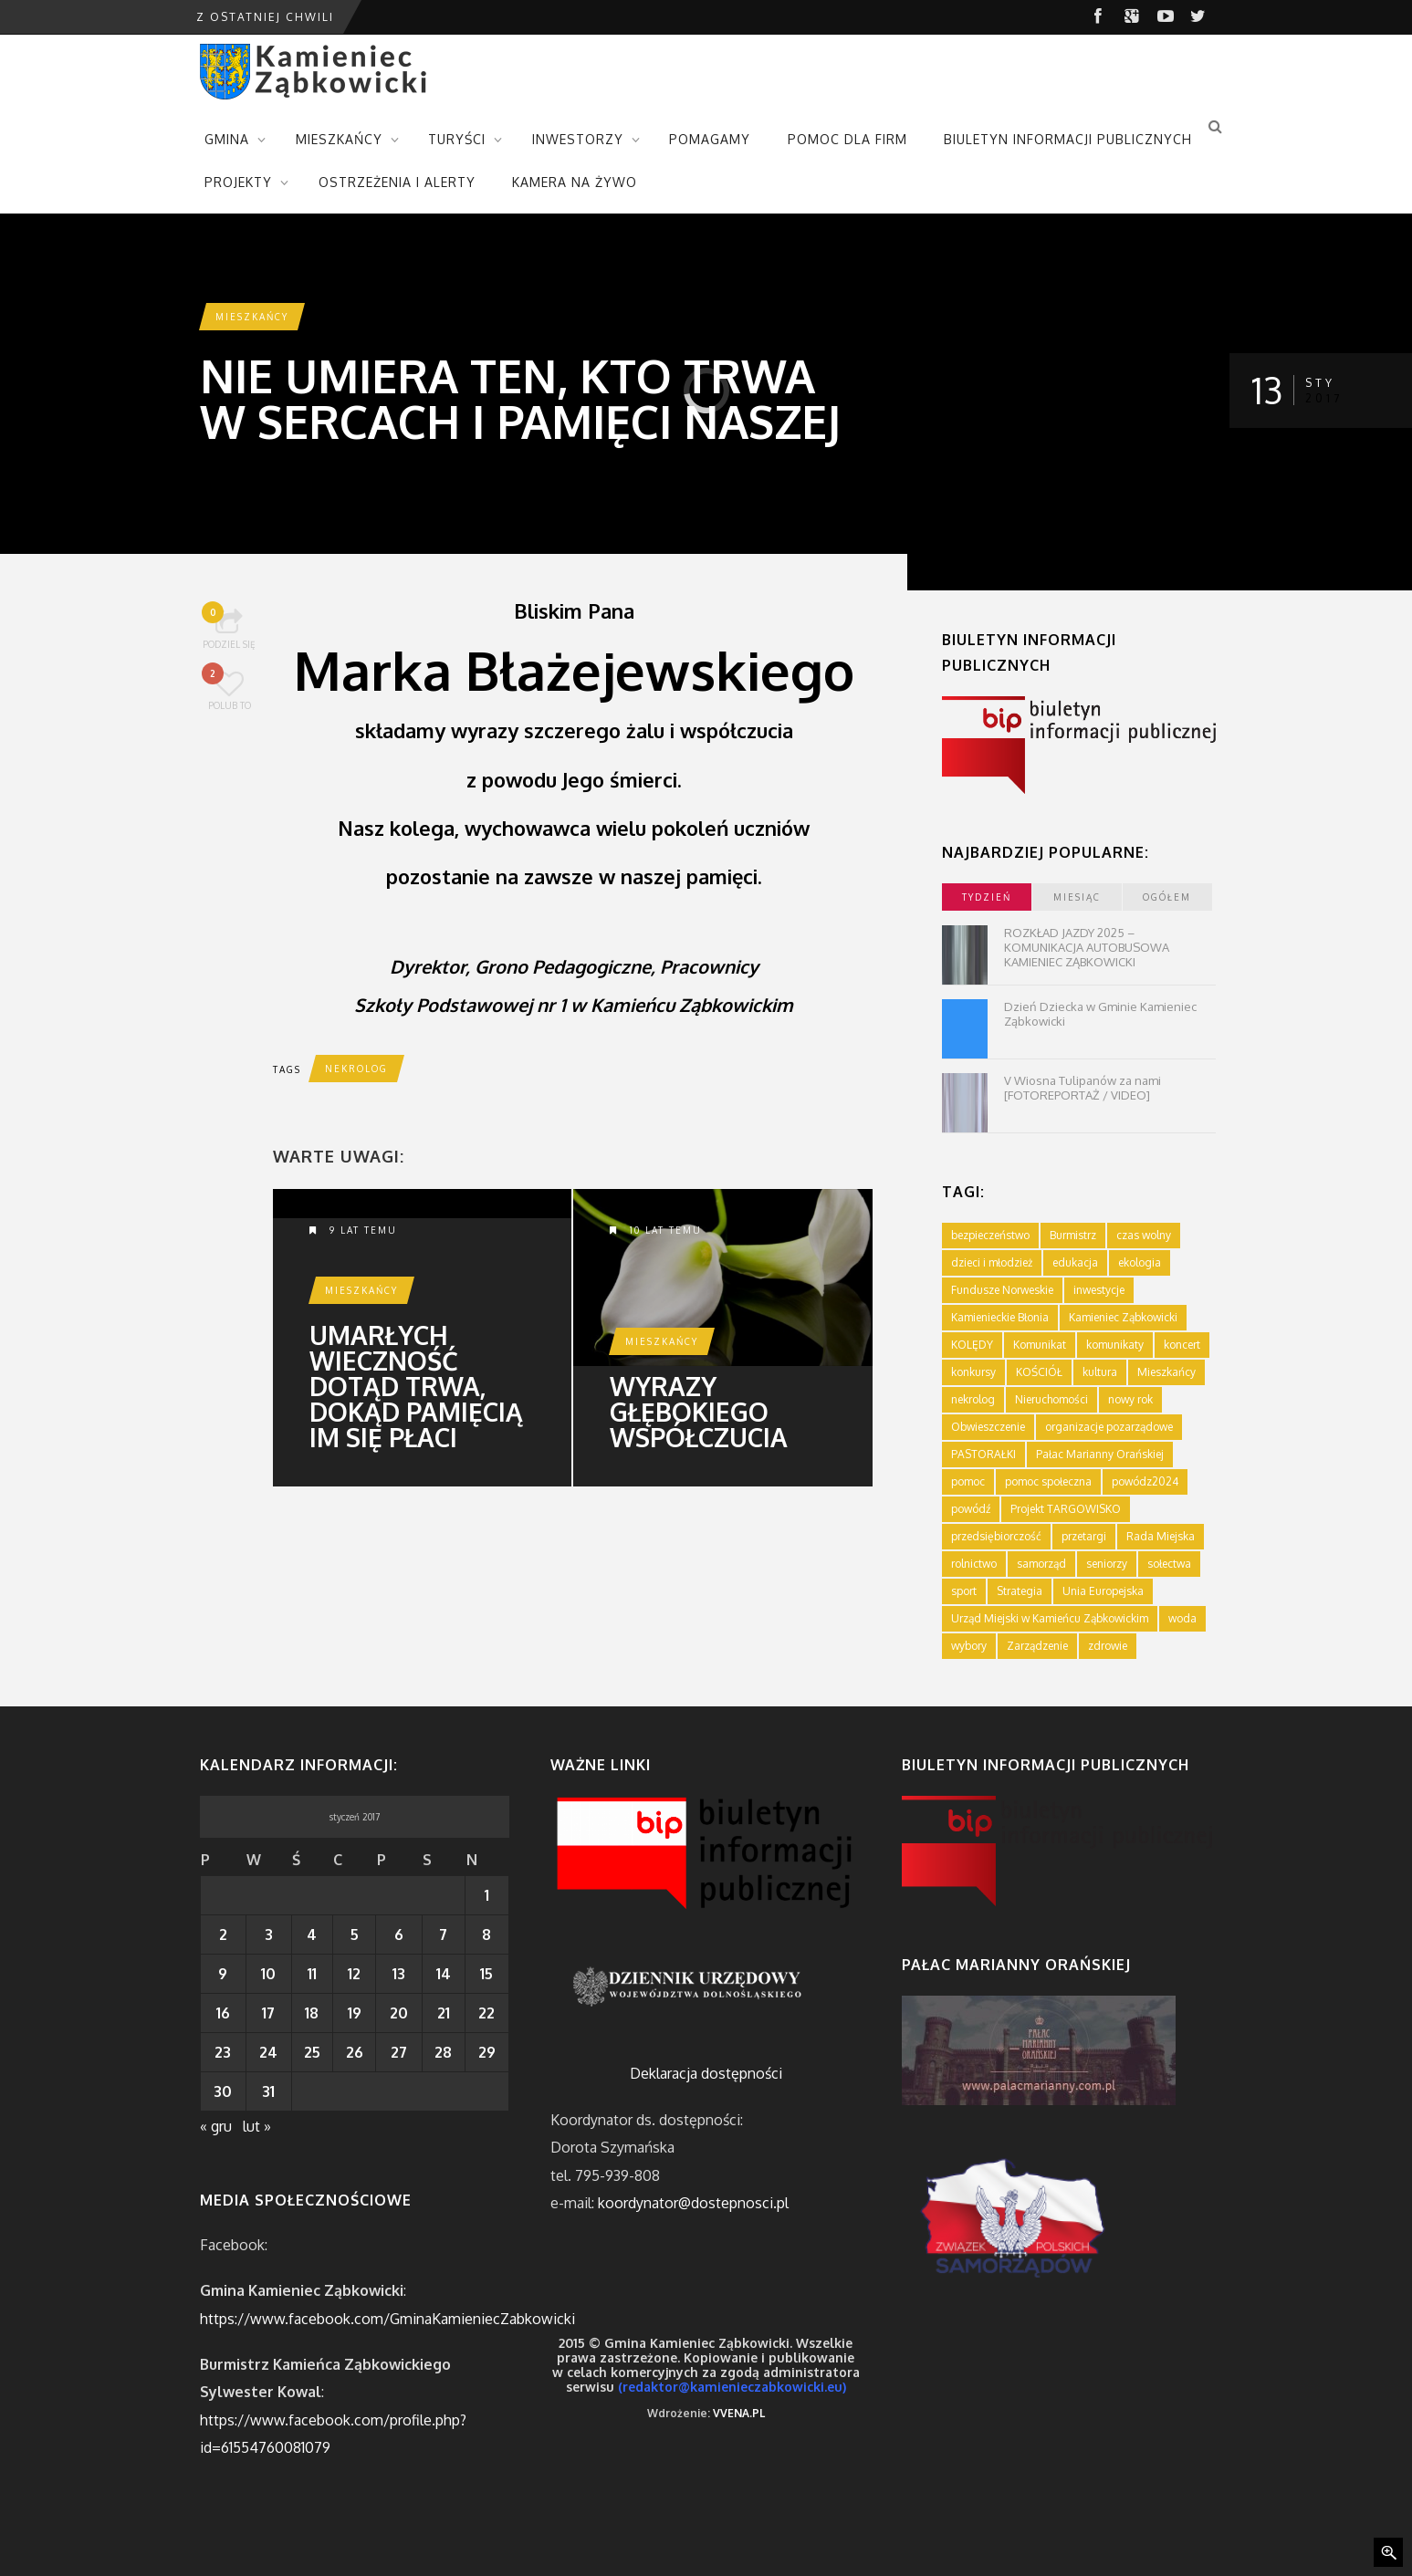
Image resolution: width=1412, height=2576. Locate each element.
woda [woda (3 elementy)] (1182, 1618)
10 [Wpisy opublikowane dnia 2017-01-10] (268, 1974)
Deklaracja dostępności (706, 2073)
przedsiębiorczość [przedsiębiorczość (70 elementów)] (996, 1536)
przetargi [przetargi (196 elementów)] (1084, 1536)
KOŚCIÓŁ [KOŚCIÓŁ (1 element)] (1039, 1372)
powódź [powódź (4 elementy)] (970, 1509)
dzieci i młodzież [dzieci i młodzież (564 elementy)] (991, 1262)
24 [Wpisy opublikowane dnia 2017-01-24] (268, 2052)
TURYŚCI (457, 139)
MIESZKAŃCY (339, 139)
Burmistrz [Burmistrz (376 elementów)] (1073, 1235)
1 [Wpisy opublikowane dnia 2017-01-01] (487, 1895)
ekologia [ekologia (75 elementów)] (1139, 1262)
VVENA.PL (739, 2413)
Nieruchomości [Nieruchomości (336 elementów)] (1051, 1399)
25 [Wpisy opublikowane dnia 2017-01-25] (312, 2052)
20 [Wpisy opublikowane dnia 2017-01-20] (399, 2013)
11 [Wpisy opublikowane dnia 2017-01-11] (312, 1974)
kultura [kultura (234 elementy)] (1100, 1372)
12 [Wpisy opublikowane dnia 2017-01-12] (354, 1974)
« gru (216, 2126)
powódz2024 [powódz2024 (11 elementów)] (1145, 1481)
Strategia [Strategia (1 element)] (1019, 1591)
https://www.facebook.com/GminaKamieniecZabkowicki (387, 2319)
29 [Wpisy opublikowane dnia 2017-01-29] (487, 2052)
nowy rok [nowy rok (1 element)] (1130, 1399)
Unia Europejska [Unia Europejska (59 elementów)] (1103, 1591)
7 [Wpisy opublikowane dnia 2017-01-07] (443, 1934)
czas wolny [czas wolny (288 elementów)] (1143, 1235)
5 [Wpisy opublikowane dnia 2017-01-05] (354, 1934)
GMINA (226, 139)
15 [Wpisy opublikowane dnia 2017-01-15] (486, 1974)
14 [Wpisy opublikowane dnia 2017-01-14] (443, 1974)
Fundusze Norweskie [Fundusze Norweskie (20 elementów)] (1002, 1290)
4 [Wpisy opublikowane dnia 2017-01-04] (312, 1934)
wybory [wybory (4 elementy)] (969, 1646)
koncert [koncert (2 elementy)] (1182, 1344)
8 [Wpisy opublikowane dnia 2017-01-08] (486, 1934)
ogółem (1167, 897)
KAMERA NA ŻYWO (574, 182)
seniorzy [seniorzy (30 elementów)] (1106, 1563)
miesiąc (1077, 897)
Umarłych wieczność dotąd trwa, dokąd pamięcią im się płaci (416, 1386)
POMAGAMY (709, 139)
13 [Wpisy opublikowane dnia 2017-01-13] (398, 1974)
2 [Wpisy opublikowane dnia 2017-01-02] (223, 1934)
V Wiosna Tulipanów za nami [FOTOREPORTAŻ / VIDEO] (1082, 1087)
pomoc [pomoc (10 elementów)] (968, 1481)
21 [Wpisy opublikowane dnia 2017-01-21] (443, 2013)
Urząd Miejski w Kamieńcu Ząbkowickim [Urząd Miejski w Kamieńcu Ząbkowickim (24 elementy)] (1049, 1618)
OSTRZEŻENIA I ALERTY (397, 182)
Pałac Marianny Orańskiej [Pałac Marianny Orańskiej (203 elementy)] (1100, 1454)
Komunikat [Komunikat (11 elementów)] (1039, 1344)
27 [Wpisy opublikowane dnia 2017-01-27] (399, 2052)
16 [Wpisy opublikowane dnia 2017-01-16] (223, 2013)
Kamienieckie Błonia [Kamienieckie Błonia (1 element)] (1000, 1317)
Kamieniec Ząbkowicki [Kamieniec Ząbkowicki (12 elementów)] (1123, 1317)
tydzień (986, 897)
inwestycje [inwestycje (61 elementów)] (1098, 1290)
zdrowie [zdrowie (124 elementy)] (1107, 1646)
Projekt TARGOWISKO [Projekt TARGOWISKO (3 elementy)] (1065, 1509)
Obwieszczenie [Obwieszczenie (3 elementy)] (988, 1427)
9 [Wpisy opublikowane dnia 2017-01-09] (222, 1974)
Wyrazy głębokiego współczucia (699, 1411)
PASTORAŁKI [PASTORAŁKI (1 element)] (983, 1454)
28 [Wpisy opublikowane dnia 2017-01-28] (443, 2052)
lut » (257, 2126)
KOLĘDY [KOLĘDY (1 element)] (972, 1344)
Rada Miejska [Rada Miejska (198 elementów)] (1160, 1536)
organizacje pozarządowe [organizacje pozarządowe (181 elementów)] (1109, 1427)
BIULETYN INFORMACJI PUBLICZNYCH (1068, 139)
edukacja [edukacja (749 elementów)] (1075, 1262)
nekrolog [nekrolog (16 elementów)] (973, 1399)
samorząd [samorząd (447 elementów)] (1041, 1563)
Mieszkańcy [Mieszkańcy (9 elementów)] (1166, 1372)
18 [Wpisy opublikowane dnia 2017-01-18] (312, 2013)
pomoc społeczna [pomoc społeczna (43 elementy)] (1048, 1481)
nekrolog (356, 1068)
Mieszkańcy (251, 316)
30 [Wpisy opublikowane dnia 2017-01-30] (223, 2091)
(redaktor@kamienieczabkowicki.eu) (732, 2386)
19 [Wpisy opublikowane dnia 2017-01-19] (354, 2013)
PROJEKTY (238, 182)
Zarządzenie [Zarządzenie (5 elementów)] (1037, 1646)
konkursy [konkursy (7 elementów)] (973, 1372)
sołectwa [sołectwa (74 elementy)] (1169, 1563)
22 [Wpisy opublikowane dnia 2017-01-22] (486, 2013)
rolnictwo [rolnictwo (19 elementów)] (974, 1563)
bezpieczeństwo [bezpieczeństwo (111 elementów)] (990, 1235)
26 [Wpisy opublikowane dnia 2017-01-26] (354, 2052)
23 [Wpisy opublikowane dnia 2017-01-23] (222, 2052)
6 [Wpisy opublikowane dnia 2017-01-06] (398, 1934)
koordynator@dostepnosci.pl (693, 2203)
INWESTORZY (577, 139)
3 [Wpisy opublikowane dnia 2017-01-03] (269, 1934)
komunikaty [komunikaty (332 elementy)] (1115, 1344)
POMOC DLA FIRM (847, 139)
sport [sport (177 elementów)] (964, 1591)
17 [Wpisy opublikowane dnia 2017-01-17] (268, 2013)
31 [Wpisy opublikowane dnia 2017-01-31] (268, 2091)
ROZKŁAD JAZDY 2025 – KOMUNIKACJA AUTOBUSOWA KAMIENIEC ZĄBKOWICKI (1086, 947)
